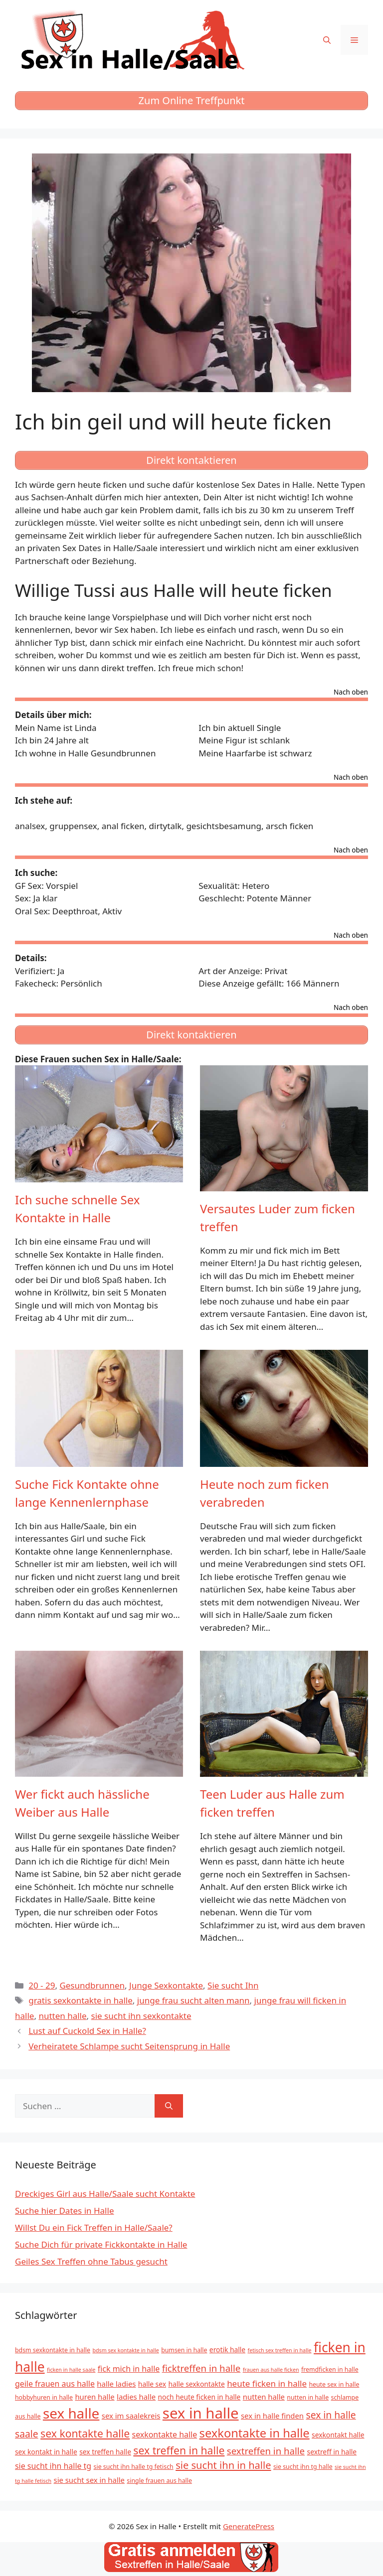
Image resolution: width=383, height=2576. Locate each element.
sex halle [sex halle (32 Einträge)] (71, 2413)
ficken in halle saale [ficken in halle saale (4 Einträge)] (71, 2369)
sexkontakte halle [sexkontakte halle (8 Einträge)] (164, 2434)
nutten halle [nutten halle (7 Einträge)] (264, 2397)
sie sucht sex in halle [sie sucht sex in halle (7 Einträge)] (89, 2480)
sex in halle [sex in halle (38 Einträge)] (201, 2413)
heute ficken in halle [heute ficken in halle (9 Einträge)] (267, 2383)
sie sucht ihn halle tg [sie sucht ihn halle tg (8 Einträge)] (53, 2465)
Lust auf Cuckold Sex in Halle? (87, 2030)
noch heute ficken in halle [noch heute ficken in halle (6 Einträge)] (199, 2397)
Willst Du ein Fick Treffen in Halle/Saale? (94, 2227)
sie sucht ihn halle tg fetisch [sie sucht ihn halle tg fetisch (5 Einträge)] (134, 2466)
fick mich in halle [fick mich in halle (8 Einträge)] (129, 2368)
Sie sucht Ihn (232, 1985)
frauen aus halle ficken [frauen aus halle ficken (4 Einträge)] (271, 2369)
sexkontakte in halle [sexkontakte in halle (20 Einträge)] (254, 2433)
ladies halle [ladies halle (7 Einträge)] (136, 2397)
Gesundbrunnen (92, 1985)
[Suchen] (169, 2106)
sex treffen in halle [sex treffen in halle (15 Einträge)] (178, 2450)
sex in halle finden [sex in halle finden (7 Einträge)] (272, 2416)
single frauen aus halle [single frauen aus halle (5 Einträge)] (159, 2480)
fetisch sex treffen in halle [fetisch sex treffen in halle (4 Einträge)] (280, 2350)
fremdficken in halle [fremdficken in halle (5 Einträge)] (330, 2369)
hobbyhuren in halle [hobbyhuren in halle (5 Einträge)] (44, 2397)
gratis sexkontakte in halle (80, 2000)
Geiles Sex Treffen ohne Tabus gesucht (91, 2261)
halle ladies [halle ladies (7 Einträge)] (116, 2384)
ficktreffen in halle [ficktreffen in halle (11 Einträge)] (201, 2368)
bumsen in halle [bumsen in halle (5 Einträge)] (184, 2350)
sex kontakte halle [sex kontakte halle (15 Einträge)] (85, 2433)
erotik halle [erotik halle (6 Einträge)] (227, 2349)
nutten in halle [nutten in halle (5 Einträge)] (308, 2397)
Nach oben (351, 693)
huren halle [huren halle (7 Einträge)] (94, 2397)
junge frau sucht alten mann (193, 2000)
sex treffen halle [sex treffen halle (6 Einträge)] (105, 2451)
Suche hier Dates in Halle (64, 2210)
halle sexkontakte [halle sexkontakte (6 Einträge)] (196, 2384)
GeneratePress (248, 2526)
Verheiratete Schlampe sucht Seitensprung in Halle (129, 2046)
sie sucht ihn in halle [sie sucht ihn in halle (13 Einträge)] (223, 2465)
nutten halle (62, 2015)
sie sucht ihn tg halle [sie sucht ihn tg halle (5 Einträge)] (303, 2466)
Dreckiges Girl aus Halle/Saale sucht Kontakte (105, 2193)
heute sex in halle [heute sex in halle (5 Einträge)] (334, 2384)
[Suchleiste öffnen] (327, 40)
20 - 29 (41, 1985)
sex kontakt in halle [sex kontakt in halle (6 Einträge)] (46, 2451)
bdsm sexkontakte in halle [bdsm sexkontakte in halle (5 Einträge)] (52, 2350)
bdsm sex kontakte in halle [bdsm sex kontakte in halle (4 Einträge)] (125, 2350)
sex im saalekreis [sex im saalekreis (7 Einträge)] (131, 2416)
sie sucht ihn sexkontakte (141, 2015)
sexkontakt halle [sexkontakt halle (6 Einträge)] (338, 2434)
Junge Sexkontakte (166, 1985)
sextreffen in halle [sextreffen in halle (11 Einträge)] (266, 2450)
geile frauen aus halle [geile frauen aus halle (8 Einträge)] (55, 2383)
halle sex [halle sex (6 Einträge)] (152, 2384)
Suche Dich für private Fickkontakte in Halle (101, 2244)
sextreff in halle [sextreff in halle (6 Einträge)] (332, 2451)
